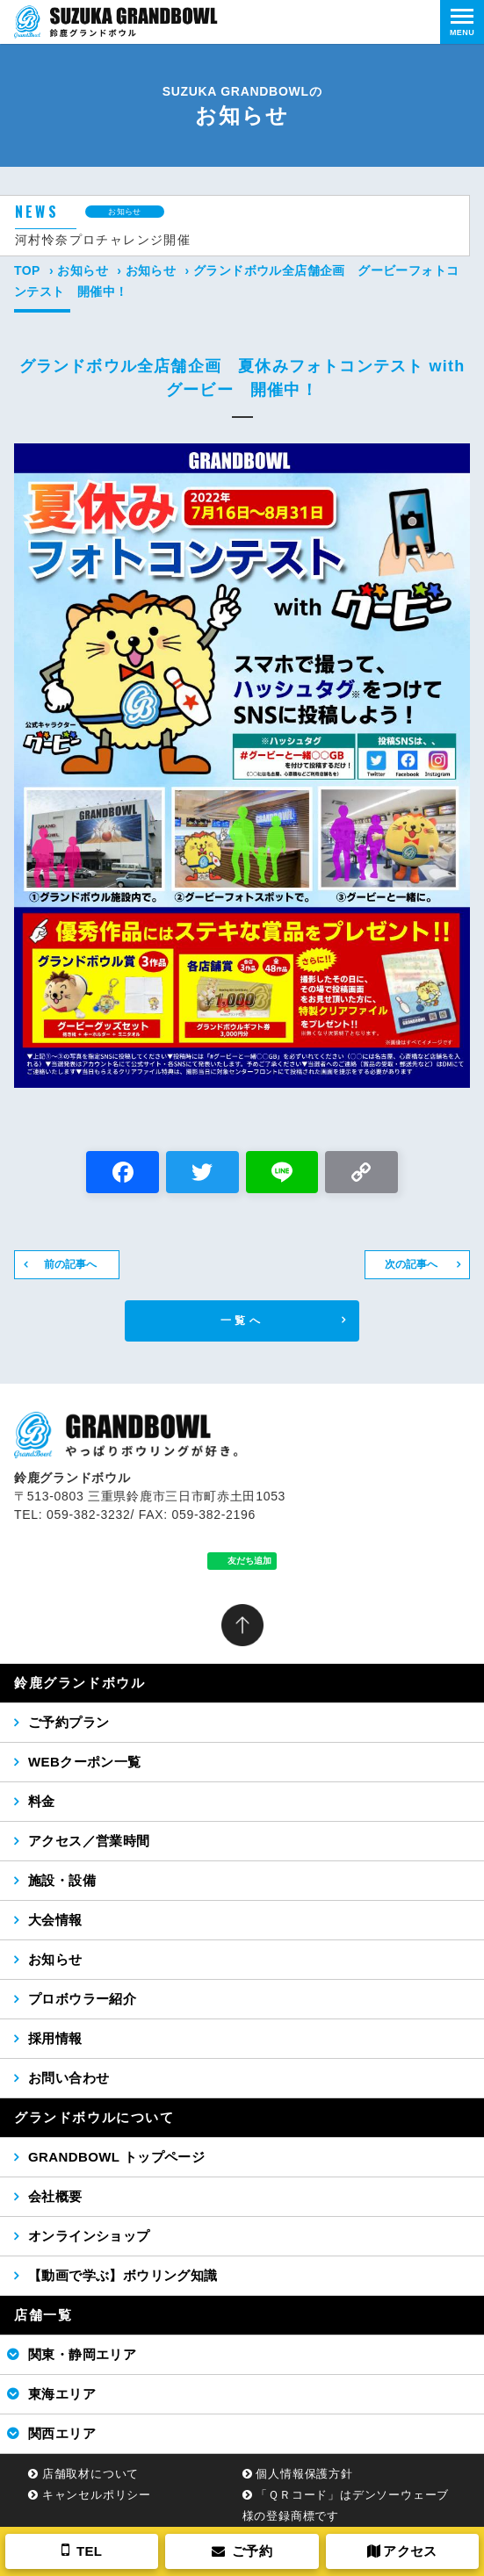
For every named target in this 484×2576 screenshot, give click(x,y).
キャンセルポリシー (96, 2494)
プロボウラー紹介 (82, 1998)
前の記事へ (70, 1264)
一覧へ (242, 1320)
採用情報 (55, 2038)
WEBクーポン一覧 (84, 1761)
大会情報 (55, 1919)
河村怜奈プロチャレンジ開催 (103, 240)
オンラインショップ (89, 2235)
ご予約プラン (68, 1722)
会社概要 (55, 2196)
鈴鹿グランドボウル (79, 1682)
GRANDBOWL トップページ (116, 2156)
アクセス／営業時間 (89, 1840)
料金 (41, 1801)
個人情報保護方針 (304, 2473)
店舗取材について (90, 2473)
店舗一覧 (43, 2314)
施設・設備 (62, 1880)
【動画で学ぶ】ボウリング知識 (123, 2275)
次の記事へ (411, 1264)
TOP (27, 270)
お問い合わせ (68, 2077)
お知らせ (82, 270)
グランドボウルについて (94, 2117)
